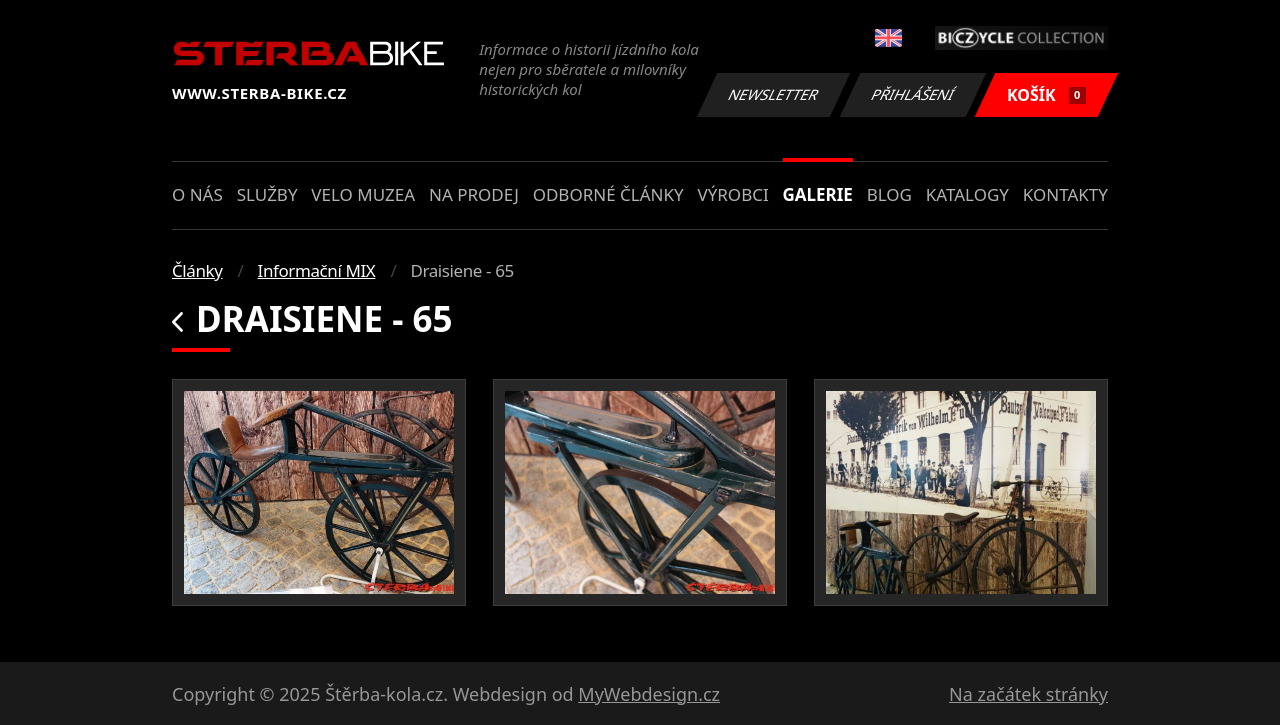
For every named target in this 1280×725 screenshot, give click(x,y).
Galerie (818, 194)
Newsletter (773, 94)
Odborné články (608, 194)
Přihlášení (912, 94)
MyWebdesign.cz (649, 694)
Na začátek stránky (1028, 694)
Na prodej (474, 194)
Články (197, 270)
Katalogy (967, 194)
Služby (267, 194)
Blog (889, 194)
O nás (197, 194)
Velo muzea (363, 194)
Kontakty (1065, 194)
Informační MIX (317, 270)
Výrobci (732, 194)
